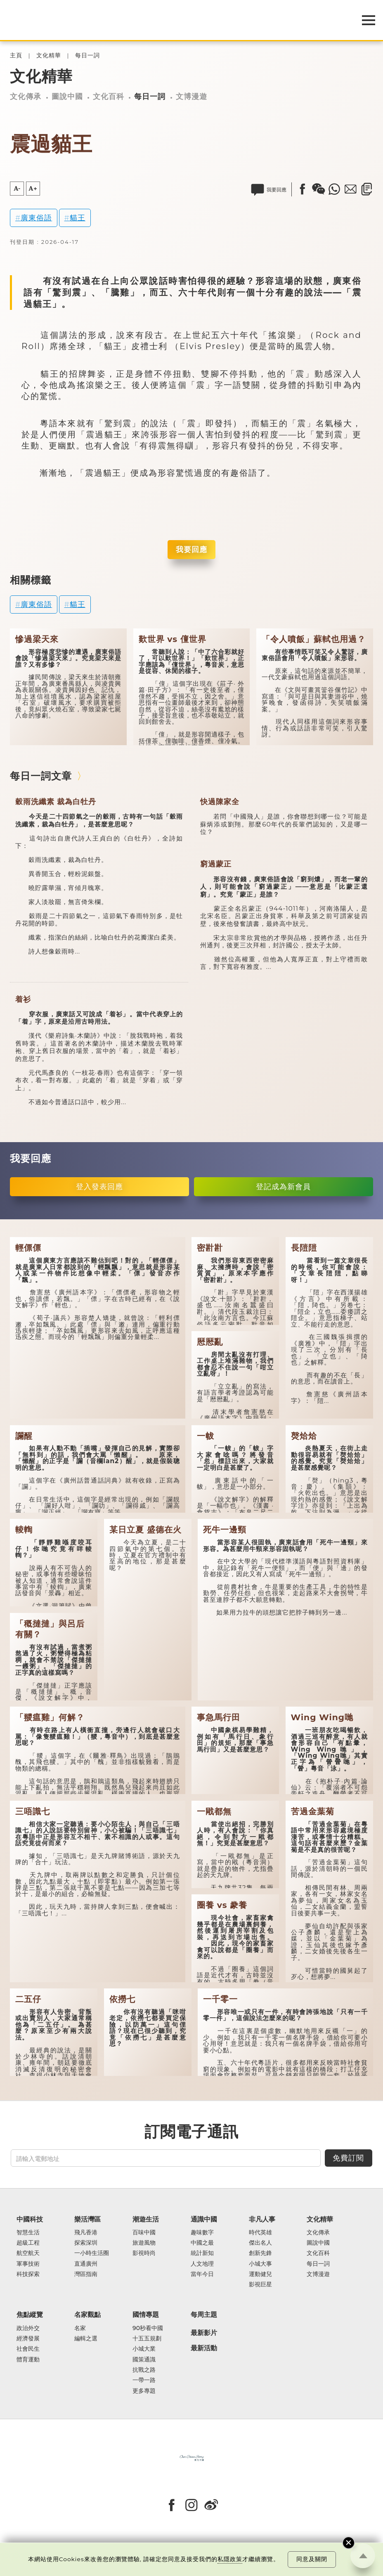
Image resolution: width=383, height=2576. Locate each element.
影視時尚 (144, 2253)
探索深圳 (85, 2243)
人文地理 (202, 2264)
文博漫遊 (191, 96)
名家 (80, 2328)
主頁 (16, 55)
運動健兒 (260, 2274)
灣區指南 (85, 2274)
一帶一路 (144, 2380)
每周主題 (204, 2315)
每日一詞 (87, 55)
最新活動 (204, 2348)
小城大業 (144, 2349)
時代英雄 (260, 2232)
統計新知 (202, 2253)
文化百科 (108, 96)
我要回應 (191, 549)
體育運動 (28, 2359)
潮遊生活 (145, 2219)
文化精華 (48, 55)
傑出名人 (260, 2243)
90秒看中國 (147, 2328)
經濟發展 (28, 2338)
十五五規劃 (146, 2338)
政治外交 (28, 2328)
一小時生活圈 (91, 2253)
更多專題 (144, 2391)
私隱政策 (230, 2559)
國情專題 (145, 2315)
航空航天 (28, 2253)
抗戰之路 (144, 2370)
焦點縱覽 (30, 2315)
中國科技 (30, 2219)
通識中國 (204, 2219)
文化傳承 (25, 96)
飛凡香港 (85, 2232)
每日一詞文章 (41, 776)
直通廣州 (85, 2264)
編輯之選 (85, 2338)
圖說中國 (67, 96)
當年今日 (202, 2274)
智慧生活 (28, 2232)
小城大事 (260, 2264)
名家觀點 (87, 2315)
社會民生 (28, 2349)
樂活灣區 (87, 2219)
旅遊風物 (144, 2243)
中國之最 (202, 2243)
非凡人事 (262, 2219)
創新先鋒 (260, 2253)
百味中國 (144, 2232)
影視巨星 (260, 2284)
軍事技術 (28, 2264)
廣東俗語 (36, 217)
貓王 (77, 217)
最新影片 (204, 2332)
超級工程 (28, 2243)
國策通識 (144, 2359)
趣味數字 (202, 2232)
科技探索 (28, 2274)
